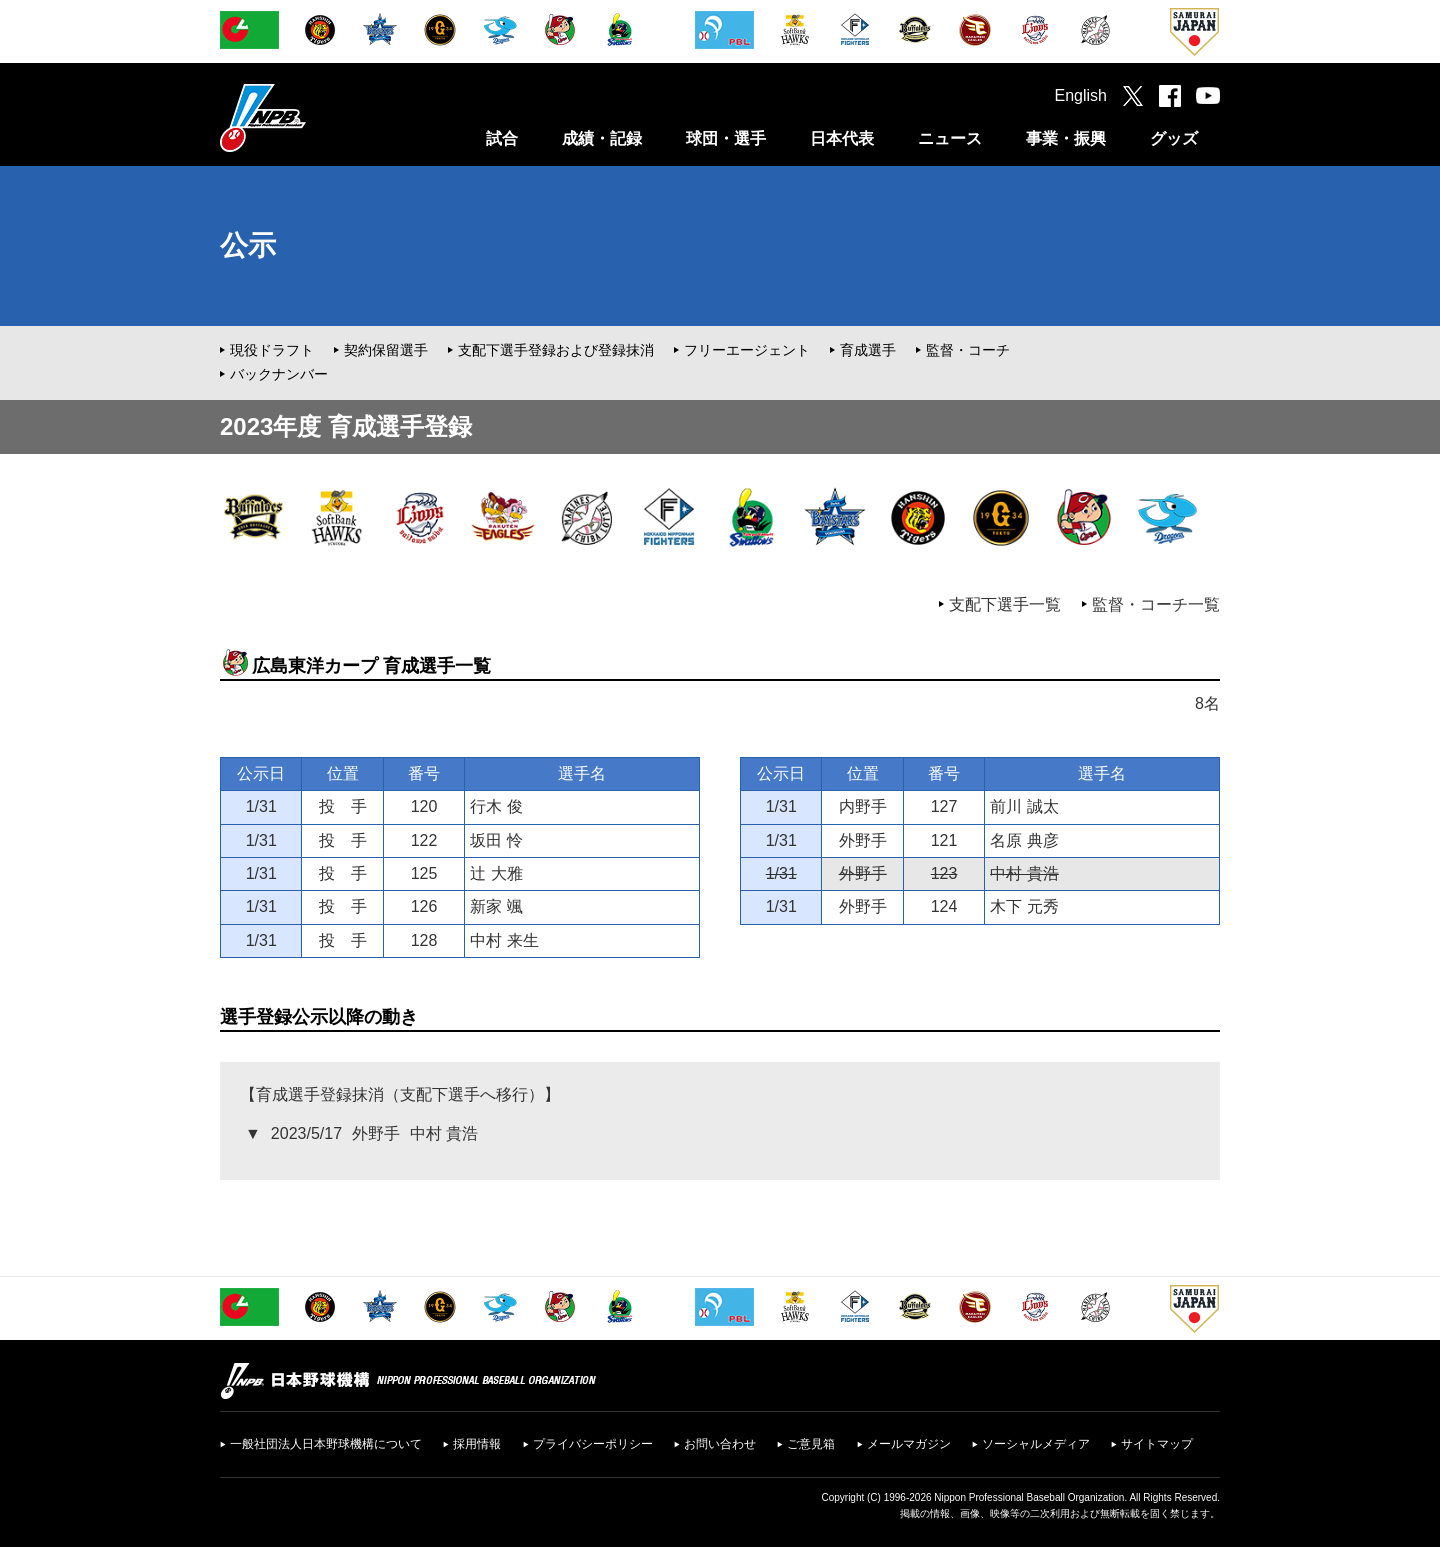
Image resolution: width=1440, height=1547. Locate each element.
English (1081, 95)
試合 (502, 138)
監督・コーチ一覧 (1156, 604)
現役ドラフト (272, 350)
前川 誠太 (1024, 806)
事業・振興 (1066, 138)
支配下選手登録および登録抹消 (556, 350)
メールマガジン (909, 1444)
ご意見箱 (811, 1444)
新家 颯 (496, 906)
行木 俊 (496, 806)
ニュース (950, 138)
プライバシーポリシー (593, 1444)
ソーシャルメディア (1036, 1444)
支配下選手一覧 (1005, 604)
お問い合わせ (720, 1444)
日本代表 (842, 138)
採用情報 (477, 1444)
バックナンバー (279, 374)
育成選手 (868, 350)
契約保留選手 (386, 350)
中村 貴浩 (1024, 873)
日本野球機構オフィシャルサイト (313, 117)
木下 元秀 (1024, 906)
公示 (248, 245)
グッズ (1174, 138)
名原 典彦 (1024, 840)
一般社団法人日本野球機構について (326, 1444)
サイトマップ (1157, 1444)
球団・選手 (726, 138)
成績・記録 (602, 138)
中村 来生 (504, 940)
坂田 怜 (496, 840)
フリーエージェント (747, 350)
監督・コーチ (968, 350)
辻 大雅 (496, 873)
